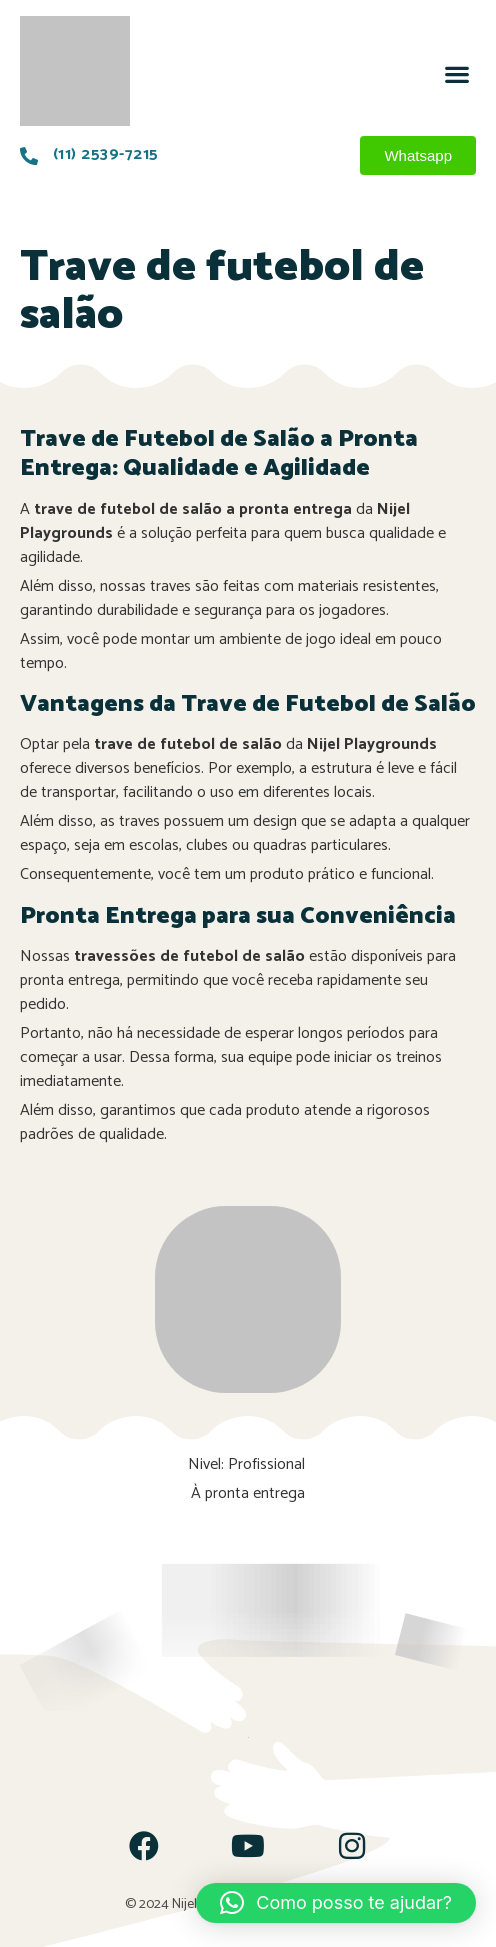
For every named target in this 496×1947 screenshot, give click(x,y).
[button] (456, 73)
